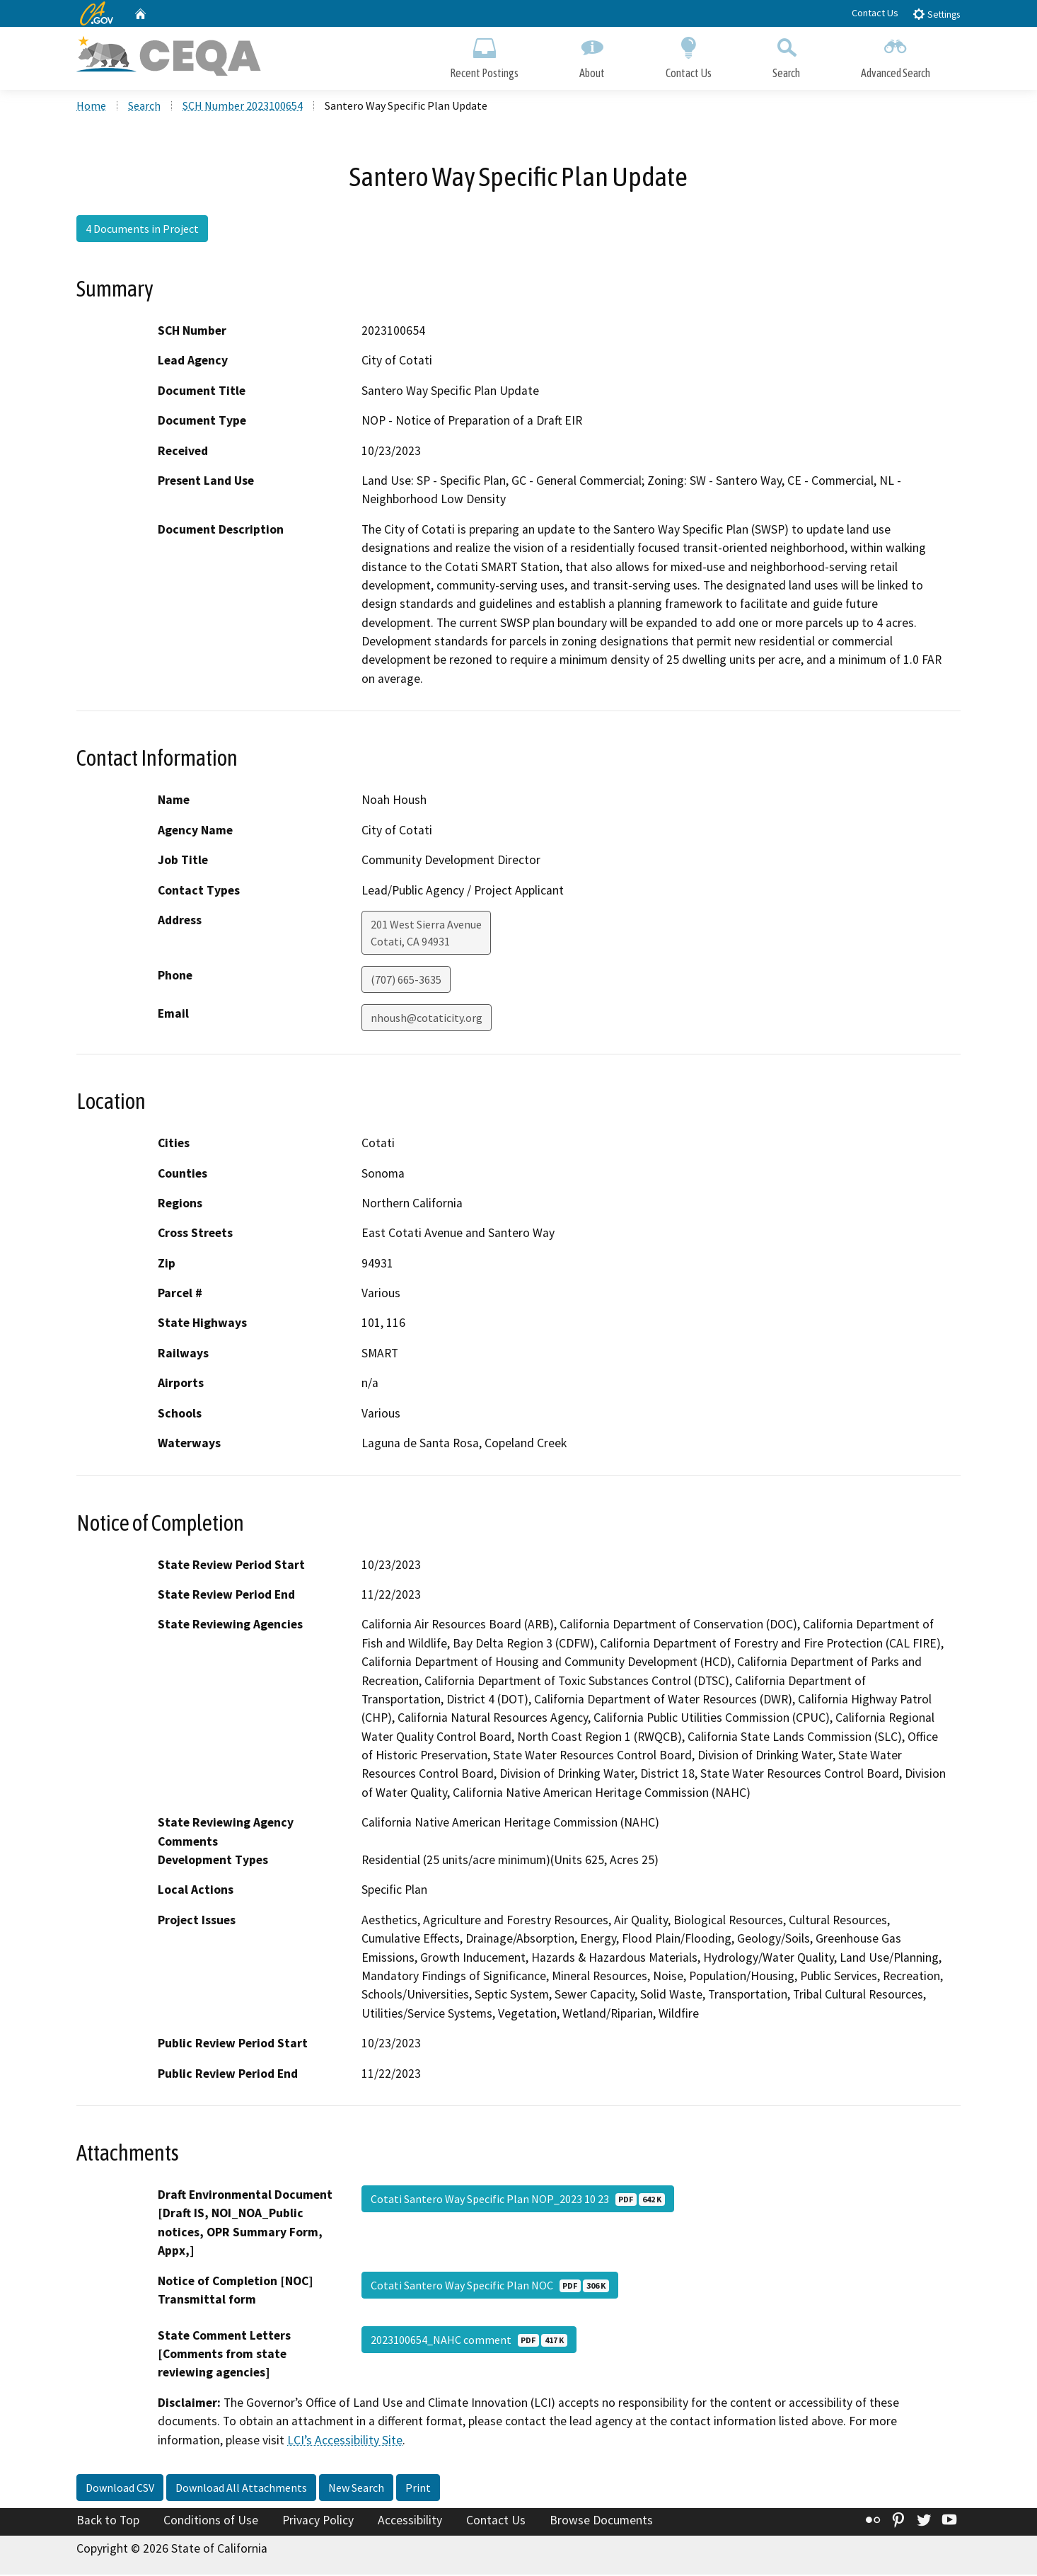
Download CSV (120, 2489)
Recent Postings (484, 54)
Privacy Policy (318, 2521)
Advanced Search (895, 54)
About (592, 54)
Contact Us (875, 12)
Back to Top (107, 2521)
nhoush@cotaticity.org (426, 1019)
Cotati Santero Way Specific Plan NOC (490, 2286)
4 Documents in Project (142, 230)
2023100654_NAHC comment (469, 2341)
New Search (356, 2489)
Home (91, 107)
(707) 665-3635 (406, 981)
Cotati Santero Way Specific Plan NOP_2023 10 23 (518, 2200)
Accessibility (410, 2521)
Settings (936, 14)
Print (418, 2489)
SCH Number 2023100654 (243, 107)
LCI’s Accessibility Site (344, 2441)
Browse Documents (601, 2521)
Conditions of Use (210, 2521)
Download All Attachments (241, 2489)
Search (786, 54)
